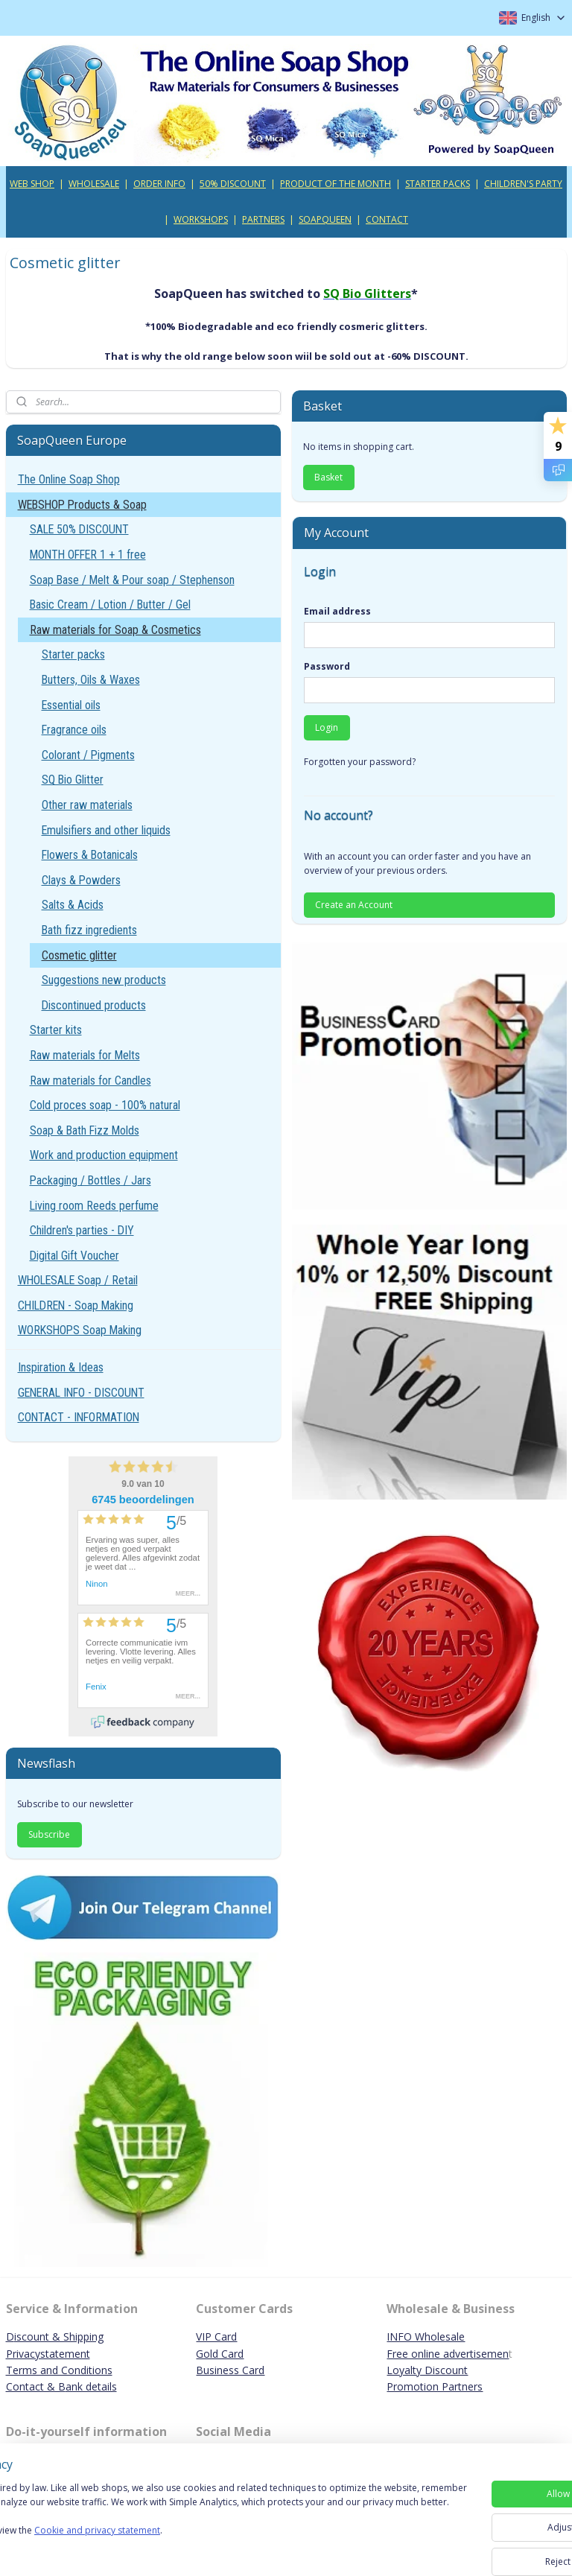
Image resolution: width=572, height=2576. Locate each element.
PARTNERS (263, 219)
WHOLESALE (94, 183)
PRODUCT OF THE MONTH (335, 183)
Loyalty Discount (427, 2370)
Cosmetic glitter (79, 955)
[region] (188, 2524)
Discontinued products (94, 1005)
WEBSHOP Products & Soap (82, 505)
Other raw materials (87, 805)
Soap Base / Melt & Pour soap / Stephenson (132, 580)
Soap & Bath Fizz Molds (84, 1130)
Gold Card (220, 2354)
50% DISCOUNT (233, 183)
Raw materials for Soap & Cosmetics (115, 630)
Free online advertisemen (448, 2354)
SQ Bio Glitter (73, 780)
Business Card (230, 2370)
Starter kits (56, 1030)
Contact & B (36, 2386)
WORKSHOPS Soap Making (80, 1330)
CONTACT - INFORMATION (78, 1417)
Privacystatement (48, 2354)
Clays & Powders (81, 880)
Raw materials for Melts (85, 1055)
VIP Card (216, 2336)
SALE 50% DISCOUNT (79, 529)
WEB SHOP (32, 183)
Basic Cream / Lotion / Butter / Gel (110, 604)
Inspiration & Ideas (61, 1367)
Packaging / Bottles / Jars (90, 1180)
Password (327, 666)
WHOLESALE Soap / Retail (78, 1280)
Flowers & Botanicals (90, 855)
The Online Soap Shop (69, 479)
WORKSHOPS (201, 219)
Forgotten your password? (360, 761)
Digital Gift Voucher (74, 1256)
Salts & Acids (73, 905)
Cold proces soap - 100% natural (105, 1105)
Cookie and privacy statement (213, 2551)
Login (326, 727)
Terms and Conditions (59, 2370)
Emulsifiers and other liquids (106, 830)
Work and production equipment (104, 1155)
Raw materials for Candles (90, 1080)
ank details (91, 2386)
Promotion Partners (435, 2386)
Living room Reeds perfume (94, 1206)
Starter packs (73, 654)
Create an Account (354, 904)
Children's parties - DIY (82, 1230)
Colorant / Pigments (88, 755)
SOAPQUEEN (325, 219)
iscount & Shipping (59, 2336)
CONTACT (387, 219)
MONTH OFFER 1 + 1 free (88, 555)
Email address (337, 611)
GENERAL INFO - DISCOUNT (81, 1393)
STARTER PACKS (437, 183)
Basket (328, 477)
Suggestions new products (104, 980)
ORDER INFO (159, 183)
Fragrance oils (74, 730)
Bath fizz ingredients (89, 930)
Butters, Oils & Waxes (91, 680)
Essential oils (71, 705)
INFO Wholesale (426, 2336)
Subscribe (49, 1834)
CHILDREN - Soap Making (75, 1305)
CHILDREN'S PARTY (523, 183)
